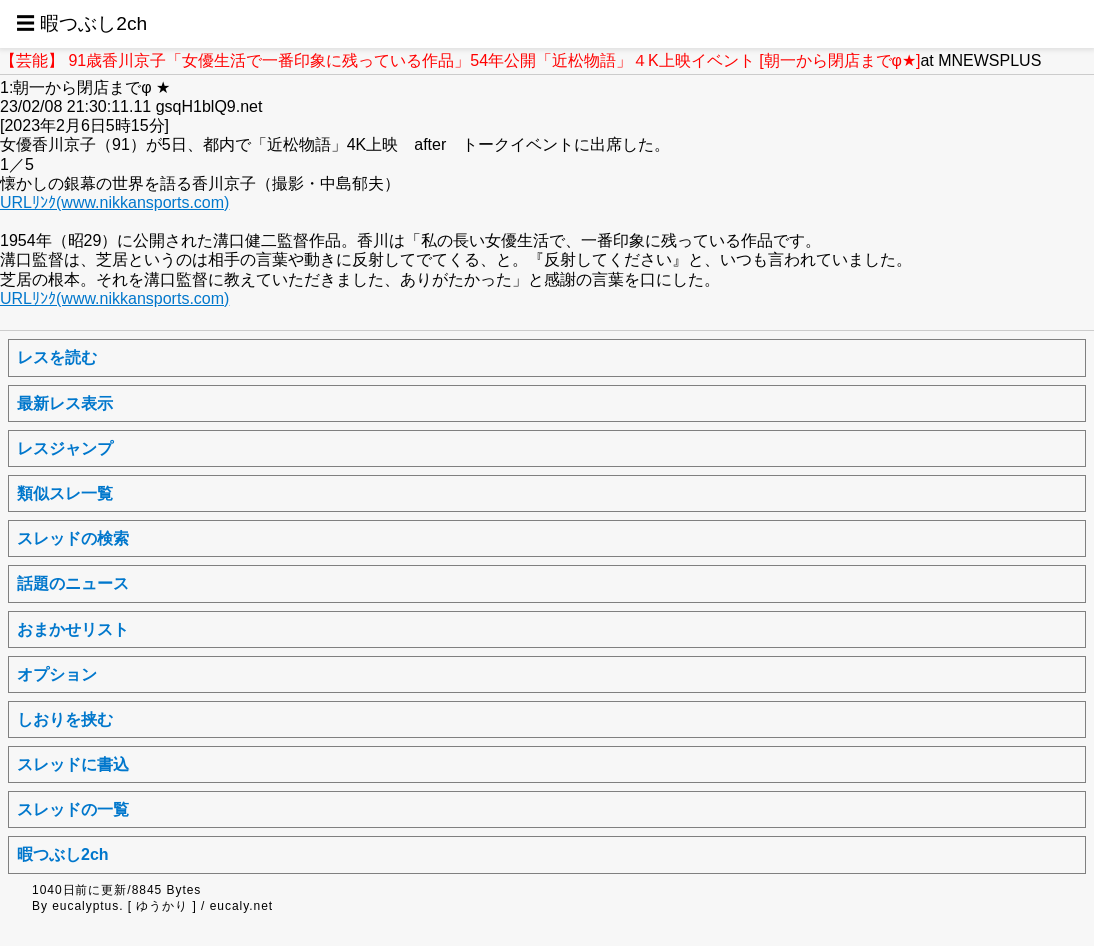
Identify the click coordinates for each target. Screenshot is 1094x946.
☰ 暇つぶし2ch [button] (81, 23)
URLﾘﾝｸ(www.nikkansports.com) (114, 202)
